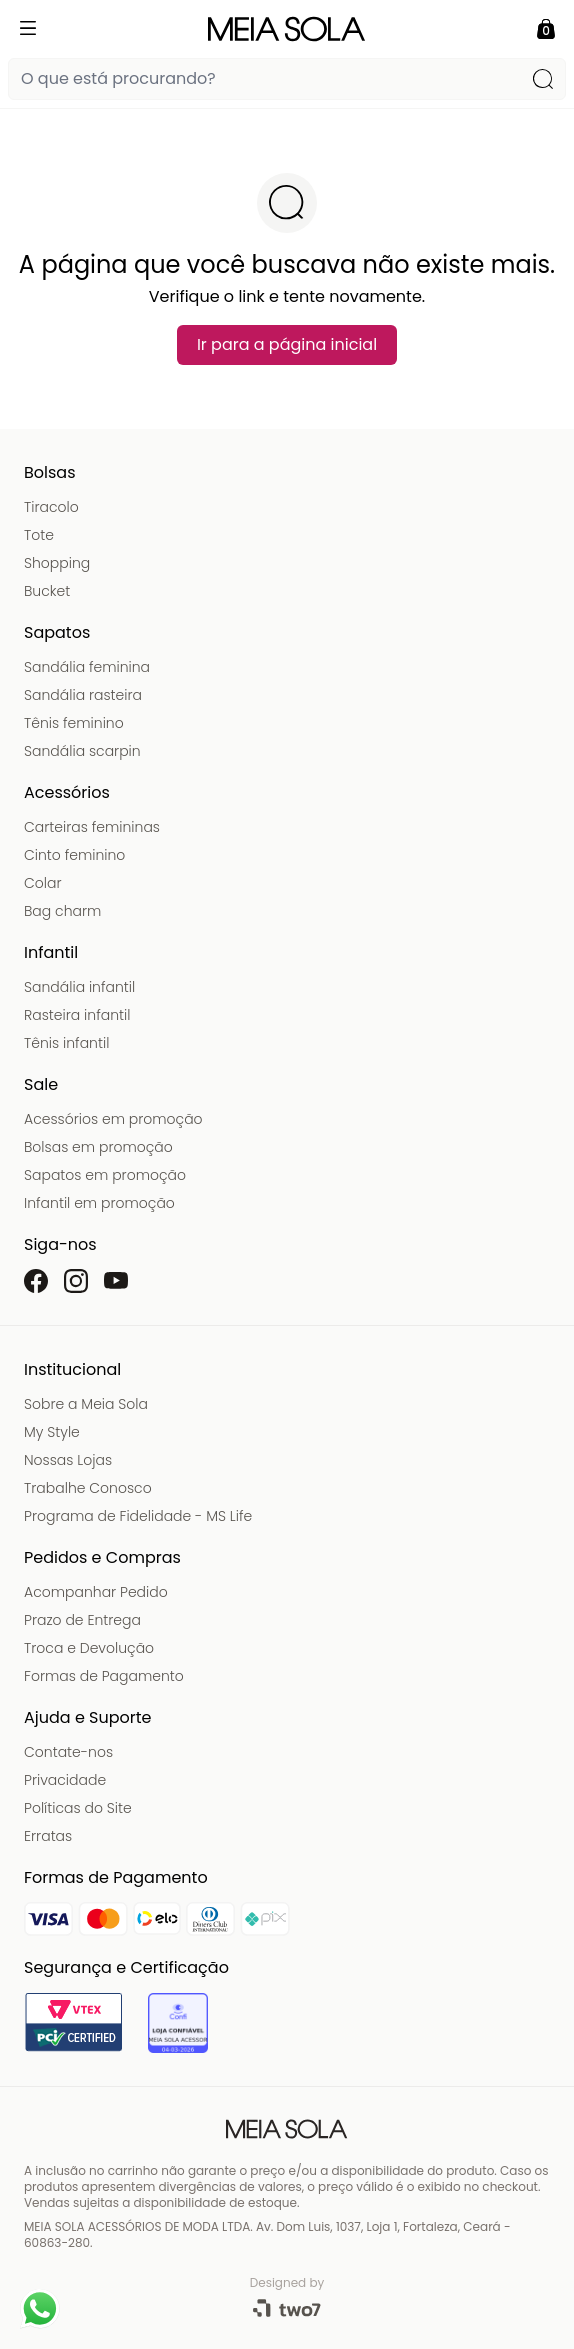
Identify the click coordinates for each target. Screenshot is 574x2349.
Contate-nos (68, 1752)
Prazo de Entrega (82, 1620)
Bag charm (62, 911)
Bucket (47, 591)
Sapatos (57, 632)
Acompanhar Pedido (96, 1592)
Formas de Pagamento (104, 1676)
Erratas (48, 1836)
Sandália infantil (79, 987)
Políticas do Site (78, 1808)
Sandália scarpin (82, 751)
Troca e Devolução (89, 1648)
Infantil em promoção (99, 1203)
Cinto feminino (74, 855)
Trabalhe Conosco (88, 1488)
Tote (39, 535)
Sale (41, 1084)
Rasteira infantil (77, 1015)
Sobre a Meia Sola (86, 1404)
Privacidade (65, 1780)
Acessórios (67, 792)
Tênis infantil (66, 1043)
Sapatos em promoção (105, 1175)
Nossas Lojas (68, 1460)
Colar (43, 883)
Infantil (51, 952)
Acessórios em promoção (113, 1119)
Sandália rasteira (83, 695)
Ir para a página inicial (287, 344)
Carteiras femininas (92, 827)
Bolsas (50, 472)
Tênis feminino (74, 723)
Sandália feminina (87, 667)
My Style (52, 1432)
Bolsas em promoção (98, 1147)
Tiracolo (51, 507)
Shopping (57, 563)
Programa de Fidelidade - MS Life (138, 1516)
